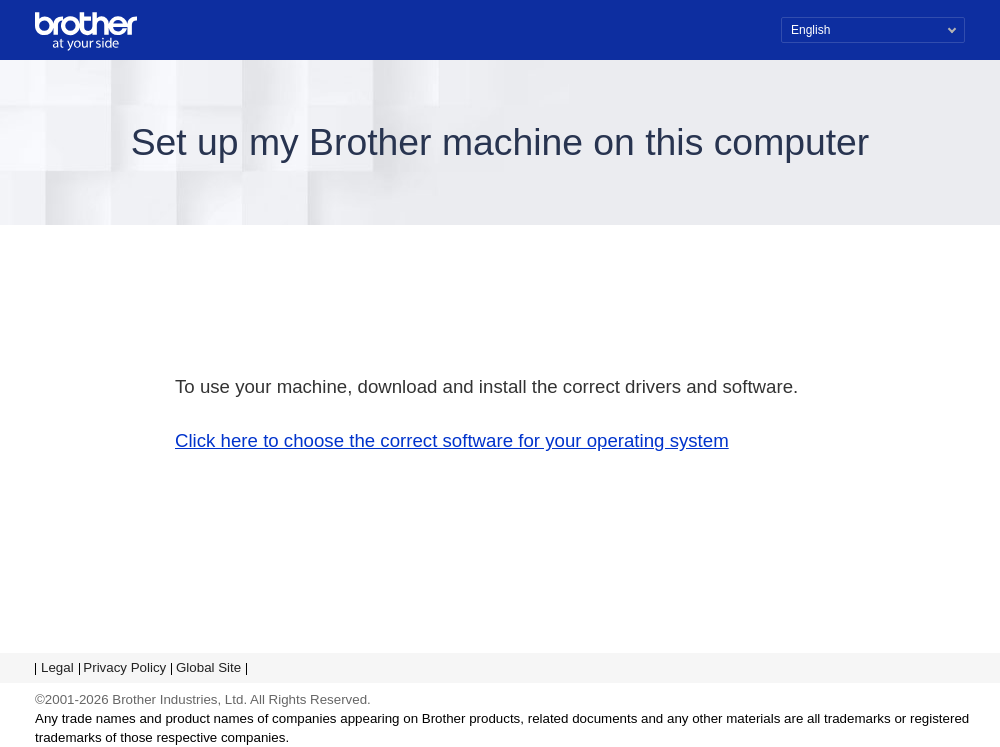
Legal (57, 667)
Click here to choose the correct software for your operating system (452, 440)
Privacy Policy (124, 667)
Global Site (208, 667)
